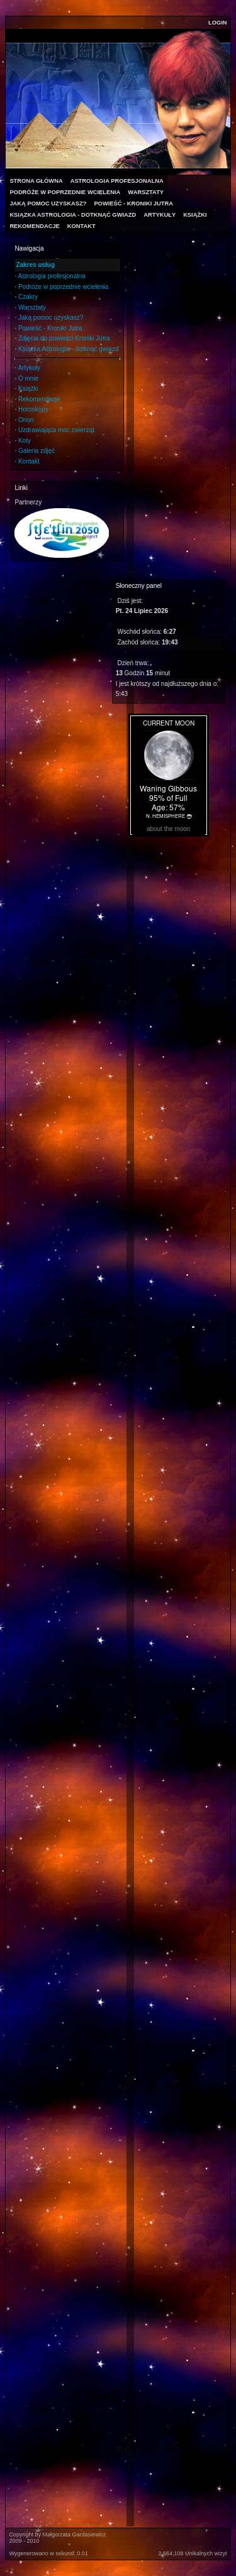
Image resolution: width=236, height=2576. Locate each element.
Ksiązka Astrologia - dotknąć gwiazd (68, 348)
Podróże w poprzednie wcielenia (63, 286)
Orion (25, 419)
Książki (28, 388)
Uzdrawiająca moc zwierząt (56, 430)
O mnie (28, 378)
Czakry (28, 296)
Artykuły (29, 367)
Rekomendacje (39, 399)
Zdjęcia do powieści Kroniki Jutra (64, 338)
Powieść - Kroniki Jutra (50, 328)
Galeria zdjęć (36, 450)
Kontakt (29, 461)
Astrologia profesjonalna (51, 276)
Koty (24, 440)
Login (217, 22)
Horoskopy (33, 409)
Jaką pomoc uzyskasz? (50, 317)
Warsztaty (32, 307)
